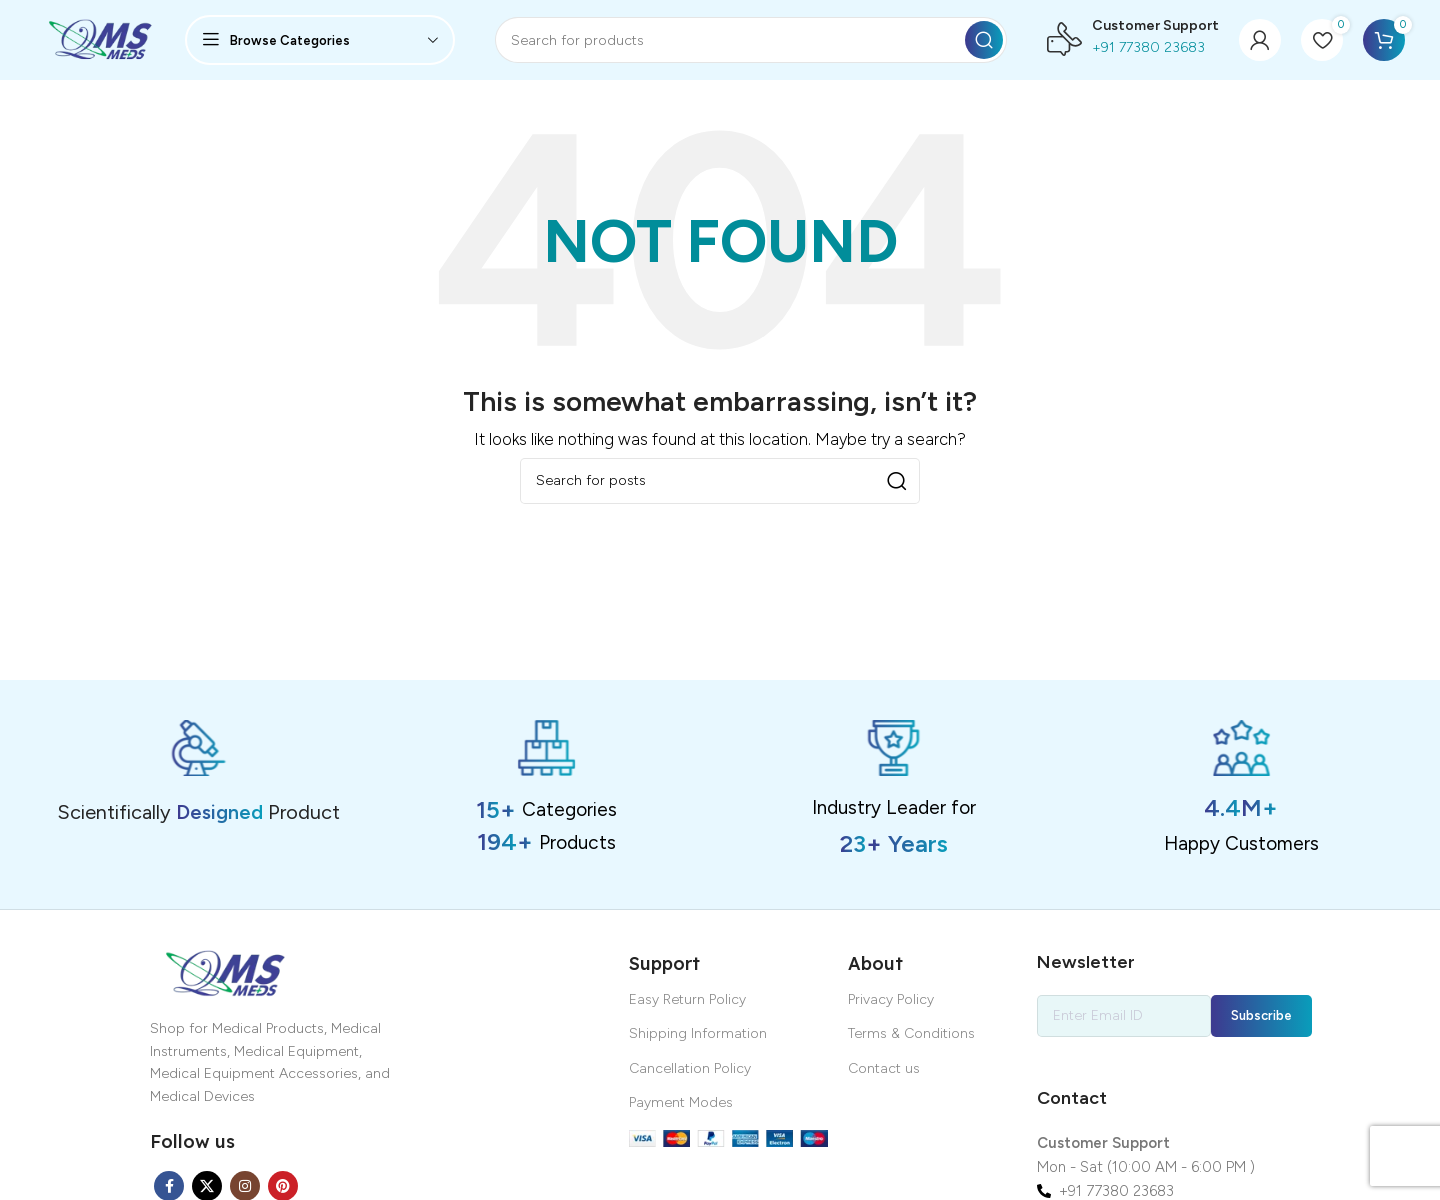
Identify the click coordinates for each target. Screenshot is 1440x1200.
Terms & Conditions (911, 1033)
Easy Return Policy (687, 999)
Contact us (884, 1068)
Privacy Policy (891, 999)
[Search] (751, 40)
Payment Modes (681, 1102)
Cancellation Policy (690, 1068)
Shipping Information (698, 1033)
